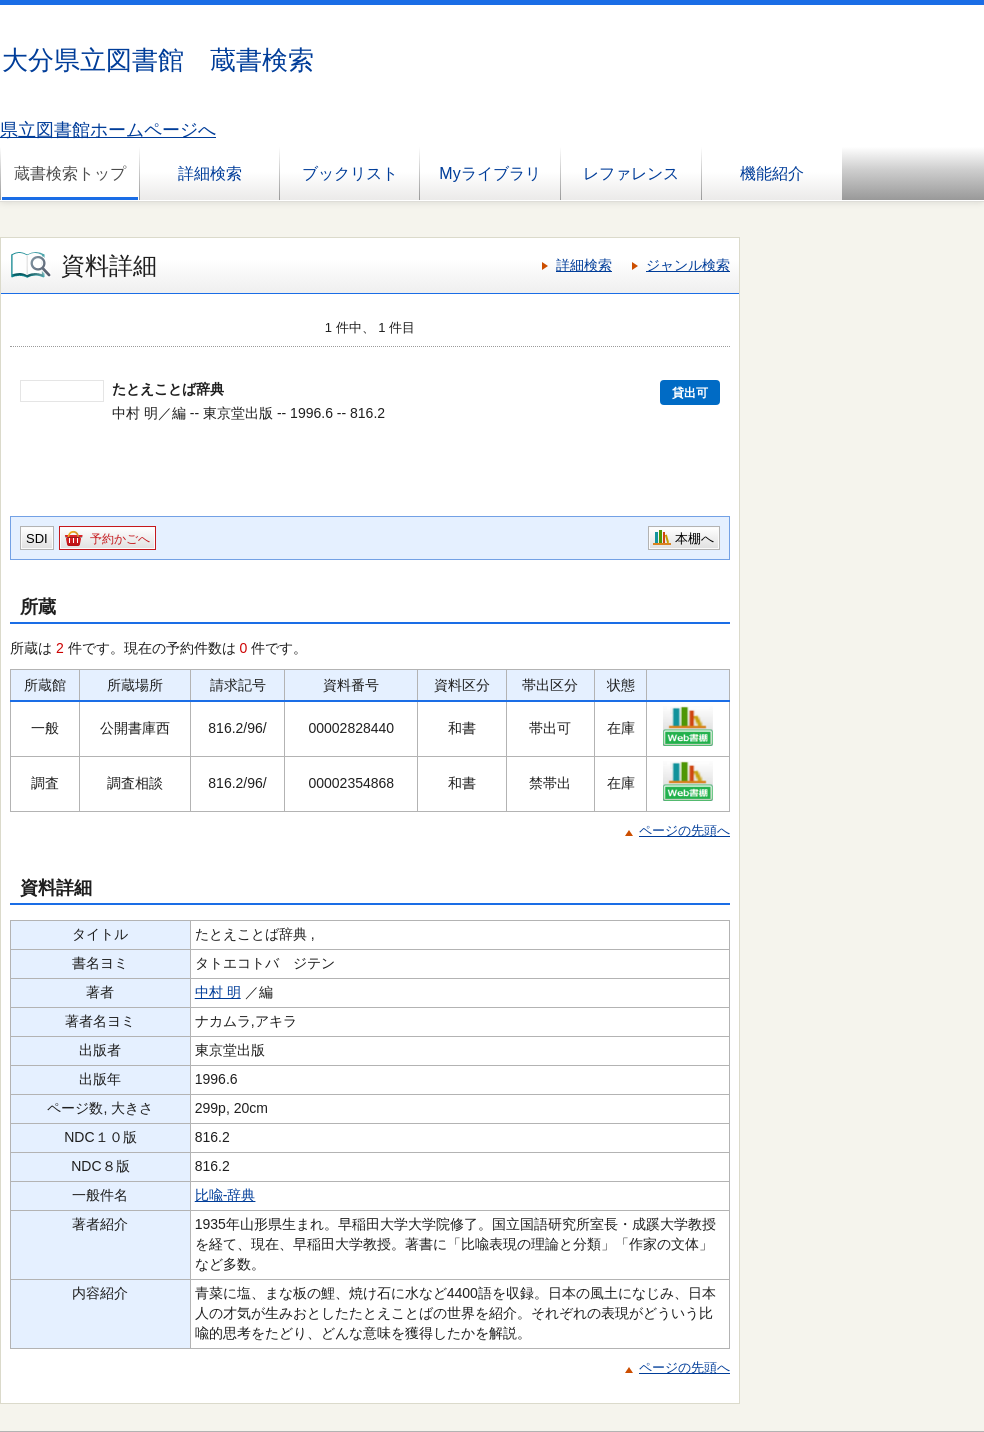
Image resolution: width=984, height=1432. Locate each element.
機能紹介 (772, 173)
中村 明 (218, 992)
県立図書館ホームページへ (108, 130)
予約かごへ (120, 539)
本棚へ (694, 538)
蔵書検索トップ (70, 173)
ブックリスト (350, 173)
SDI (37, 538)
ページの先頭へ (684, 830)
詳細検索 (210, 173)
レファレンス (631, 173)
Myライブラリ (489, 173)
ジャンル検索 (688, 265)
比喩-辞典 (225, 1195)
